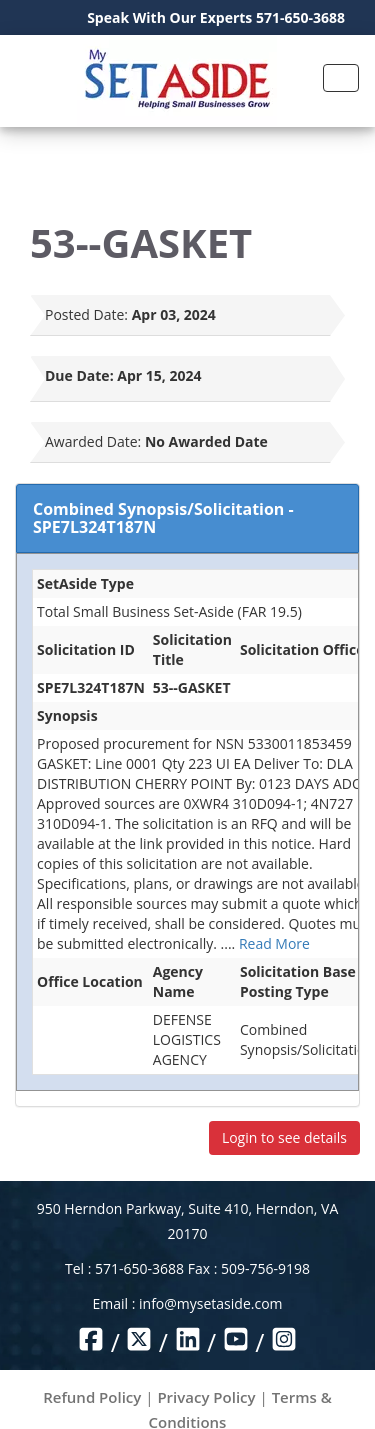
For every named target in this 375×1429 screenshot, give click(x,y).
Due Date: (79, 375)
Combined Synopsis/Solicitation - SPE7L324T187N (163, 518)
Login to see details (284, 1137)
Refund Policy (92, 1397)
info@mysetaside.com (210, 1303)
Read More (274, 943)
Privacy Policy (206, 1397)
